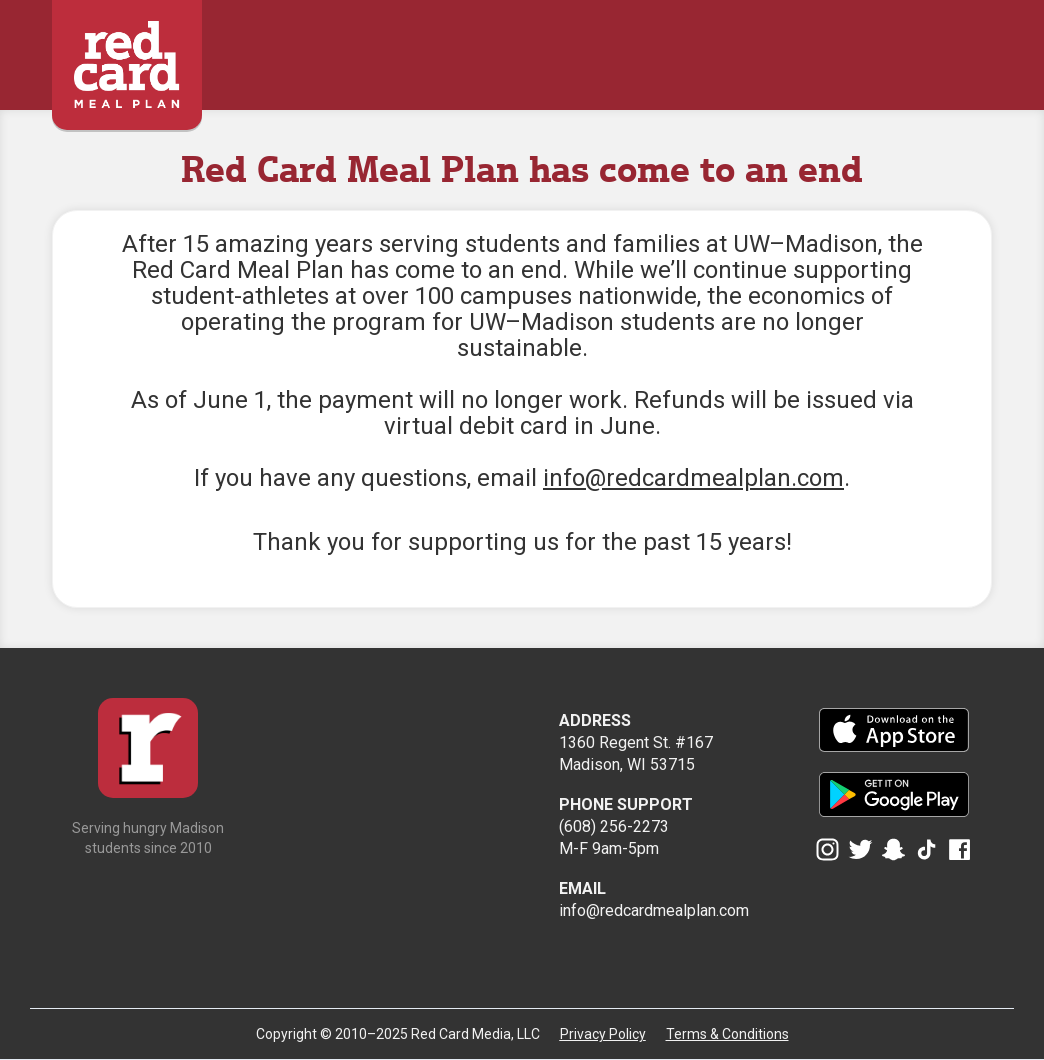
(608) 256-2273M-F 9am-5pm (626, 826)
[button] (979, 47)
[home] (127, 55)
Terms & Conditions (727, 1034)
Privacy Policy (603, 1034)
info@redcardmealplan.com (693, 478)
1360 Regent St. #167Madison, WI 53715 (636, 742)
